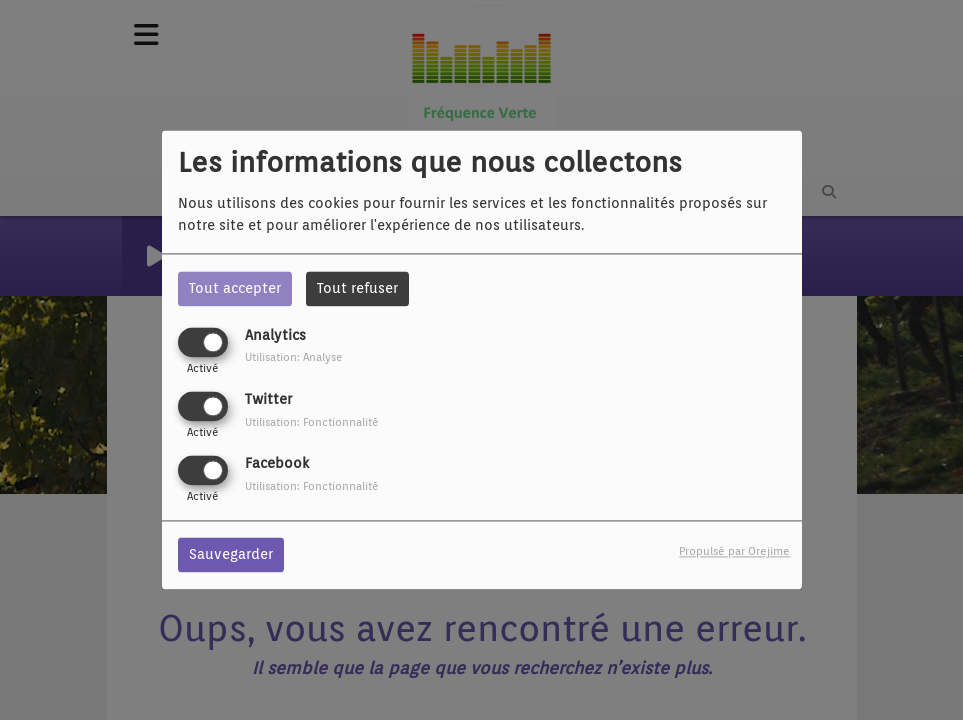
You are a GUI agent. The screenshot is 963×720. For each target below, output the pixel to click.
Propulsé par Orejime (734, 552)
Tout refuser (357, 288)
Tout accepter (235, 288)
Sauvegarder (231, 555)
